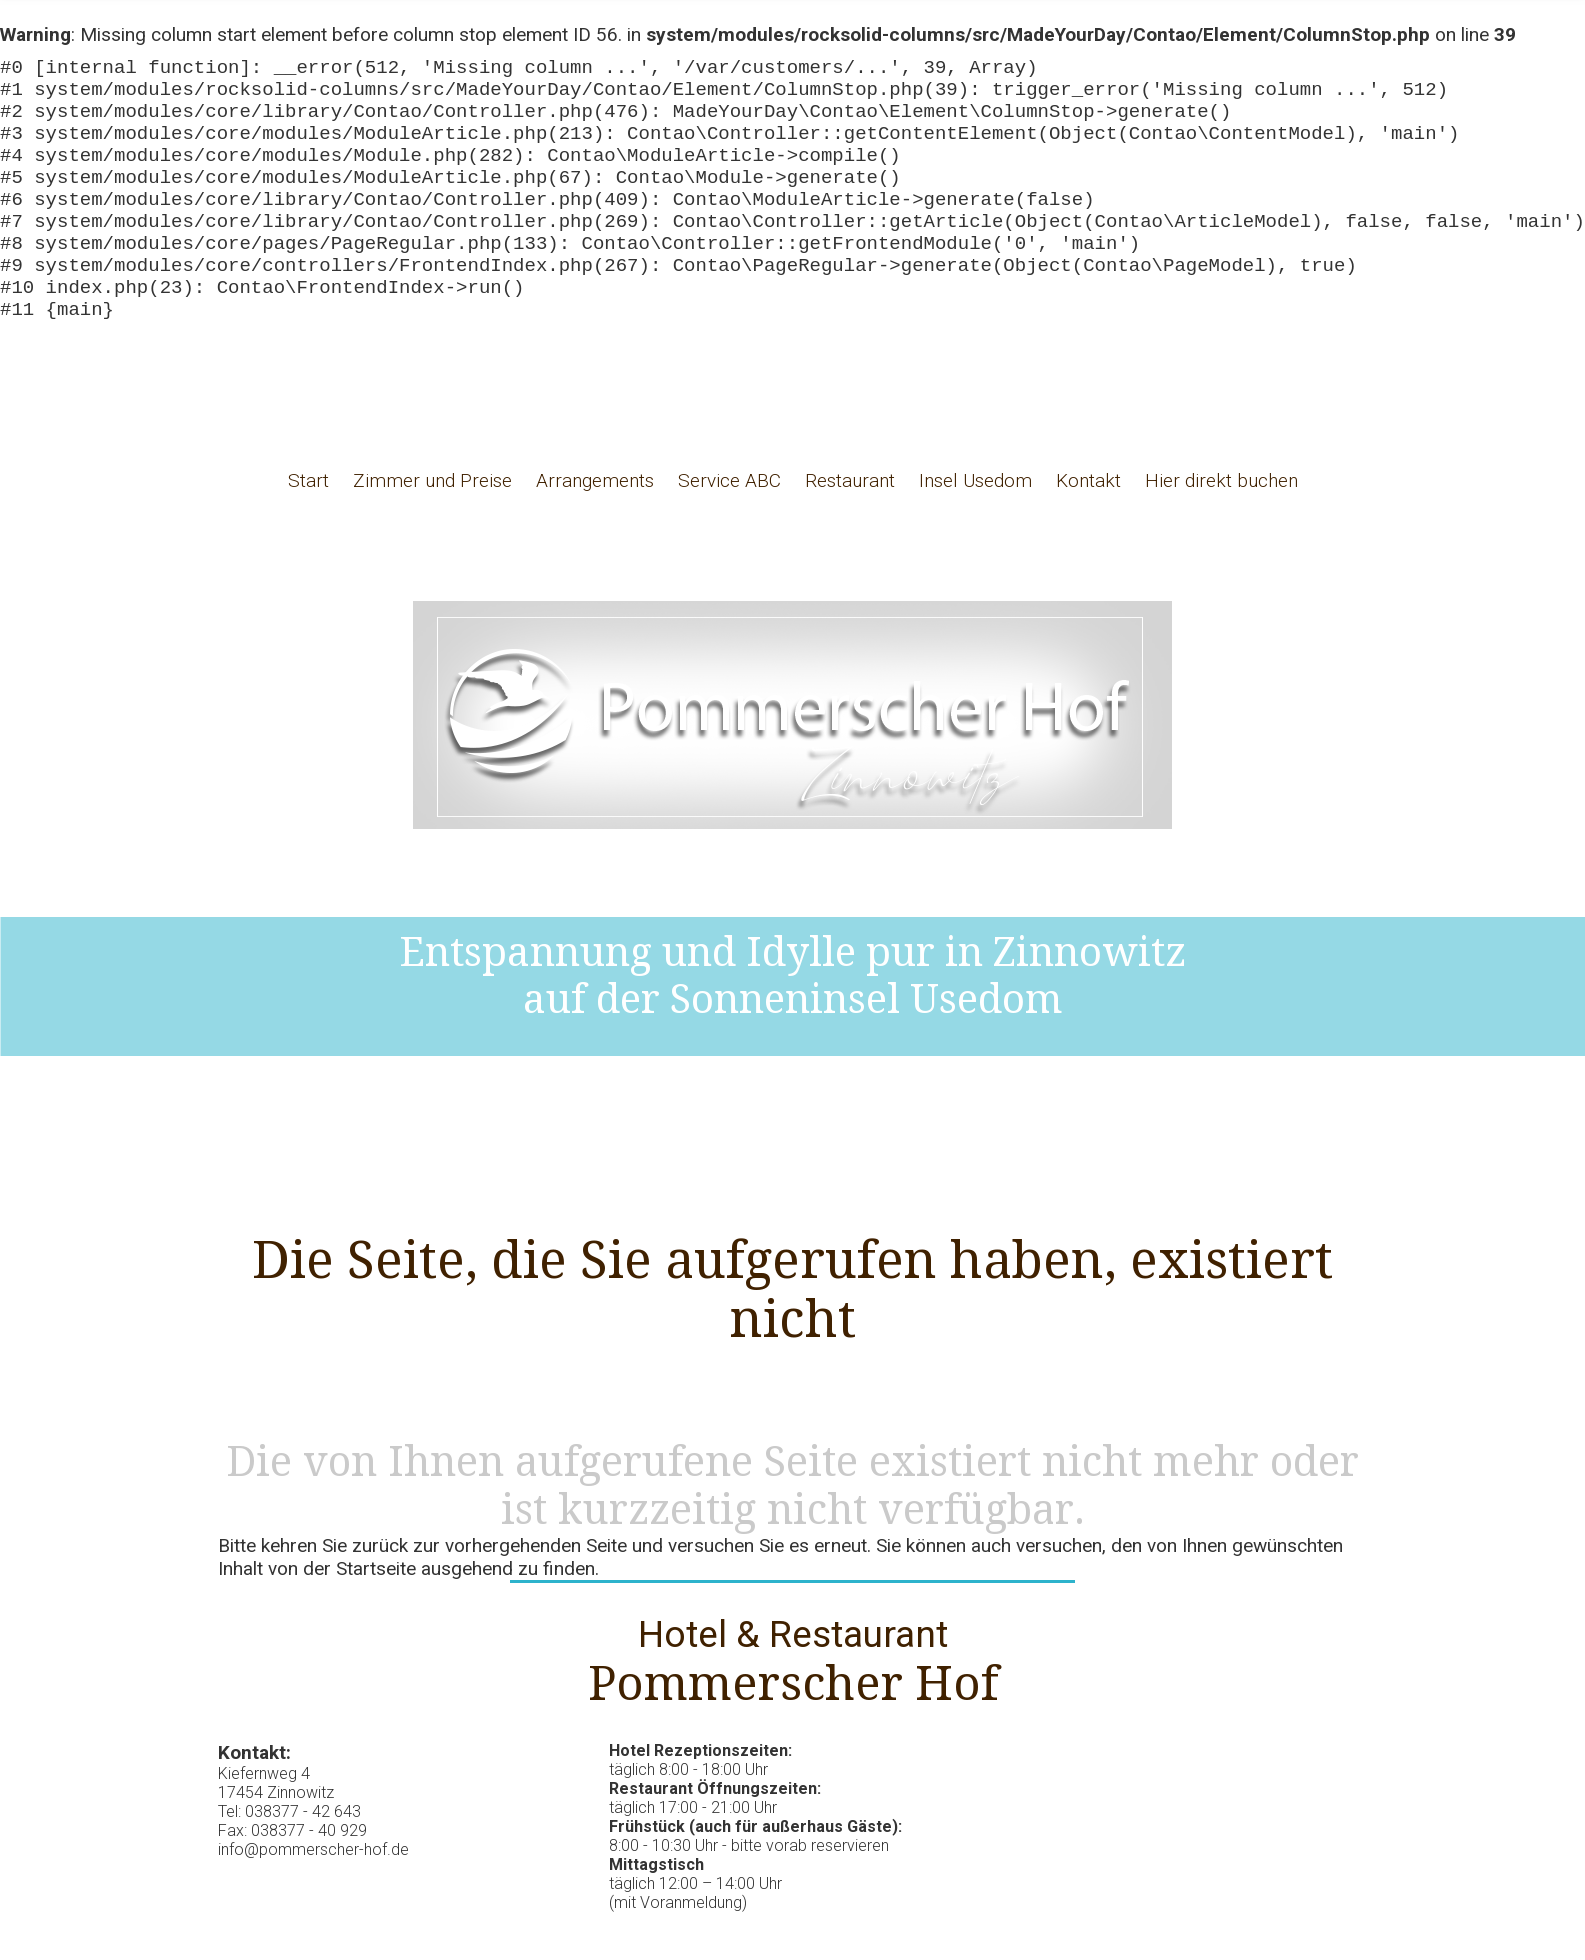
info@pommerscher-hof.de (313, 1897)
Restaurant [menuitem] (850, 528)
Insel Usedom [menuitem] (975, 528)
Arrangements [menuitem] (595, 528)
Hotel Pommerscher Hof (793, 763)
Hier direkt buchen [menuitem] (1221, 528)
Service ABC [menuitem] (729, 528)
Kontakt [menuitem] (1088, 528)
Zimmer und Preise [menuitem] (432, 528)
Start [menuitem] (308, 528)
